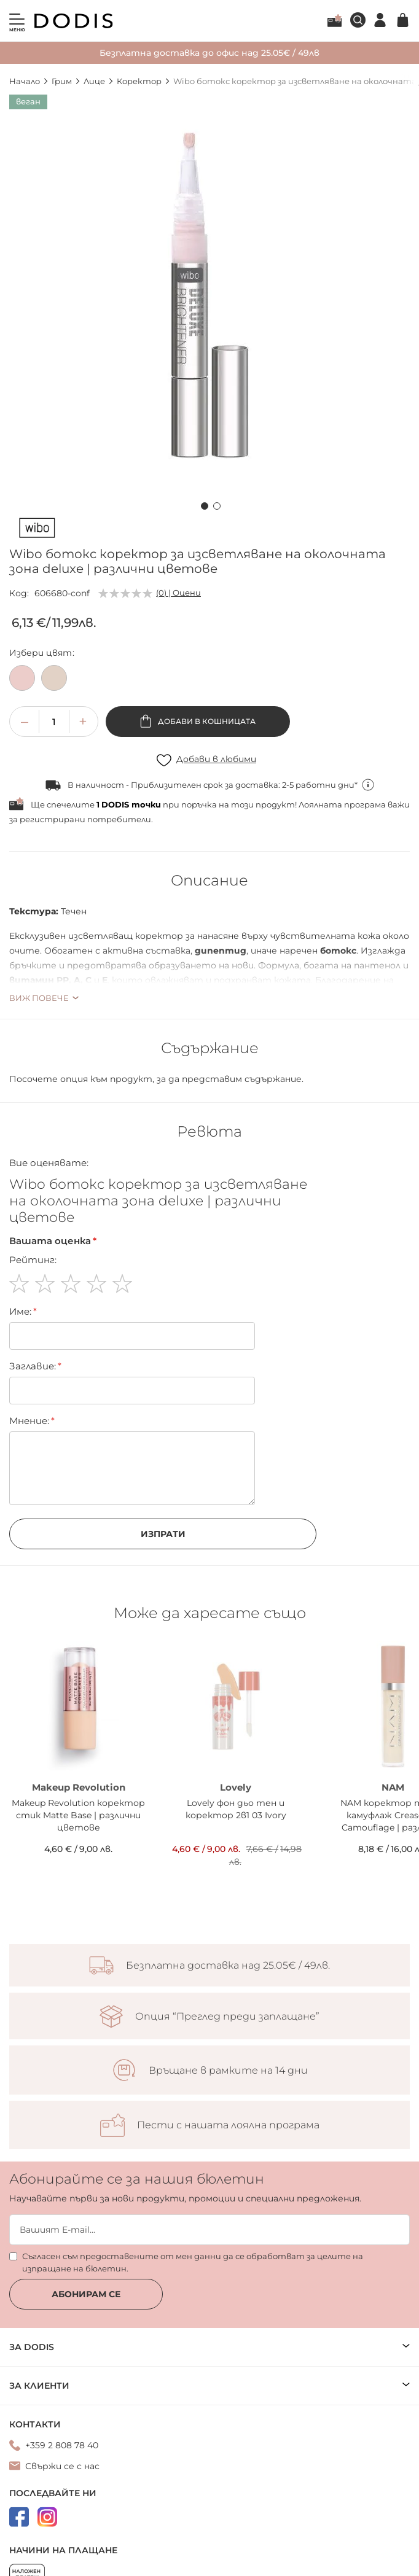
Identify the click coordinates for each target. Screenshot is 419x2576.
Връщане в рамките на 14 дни (228, 2070)
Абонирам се (86, 2294)
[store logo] (73, 21)
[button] (203, 504)
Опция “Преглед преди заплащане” (227, 2016)
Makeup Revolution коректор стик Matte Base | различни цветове (78, 1815)
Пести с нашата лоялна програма (228, 2125)
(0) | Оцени (178, 592)
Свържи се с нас (62, 2466)
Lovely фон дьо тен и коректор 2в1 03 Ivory (236, 1809)
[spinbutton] (54, 721)
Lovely (235, 1787)
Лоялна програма (334, 20)
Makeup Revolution (78, 1787)
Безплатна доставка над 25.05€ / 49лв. (228, 1965)
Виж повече (39, 998)
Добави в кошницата (206, 721)
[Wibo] (37, 530)
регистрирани (52, 819)
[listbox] (209, 681)
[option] (22, 678)
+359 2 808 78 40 (61, 2445)
